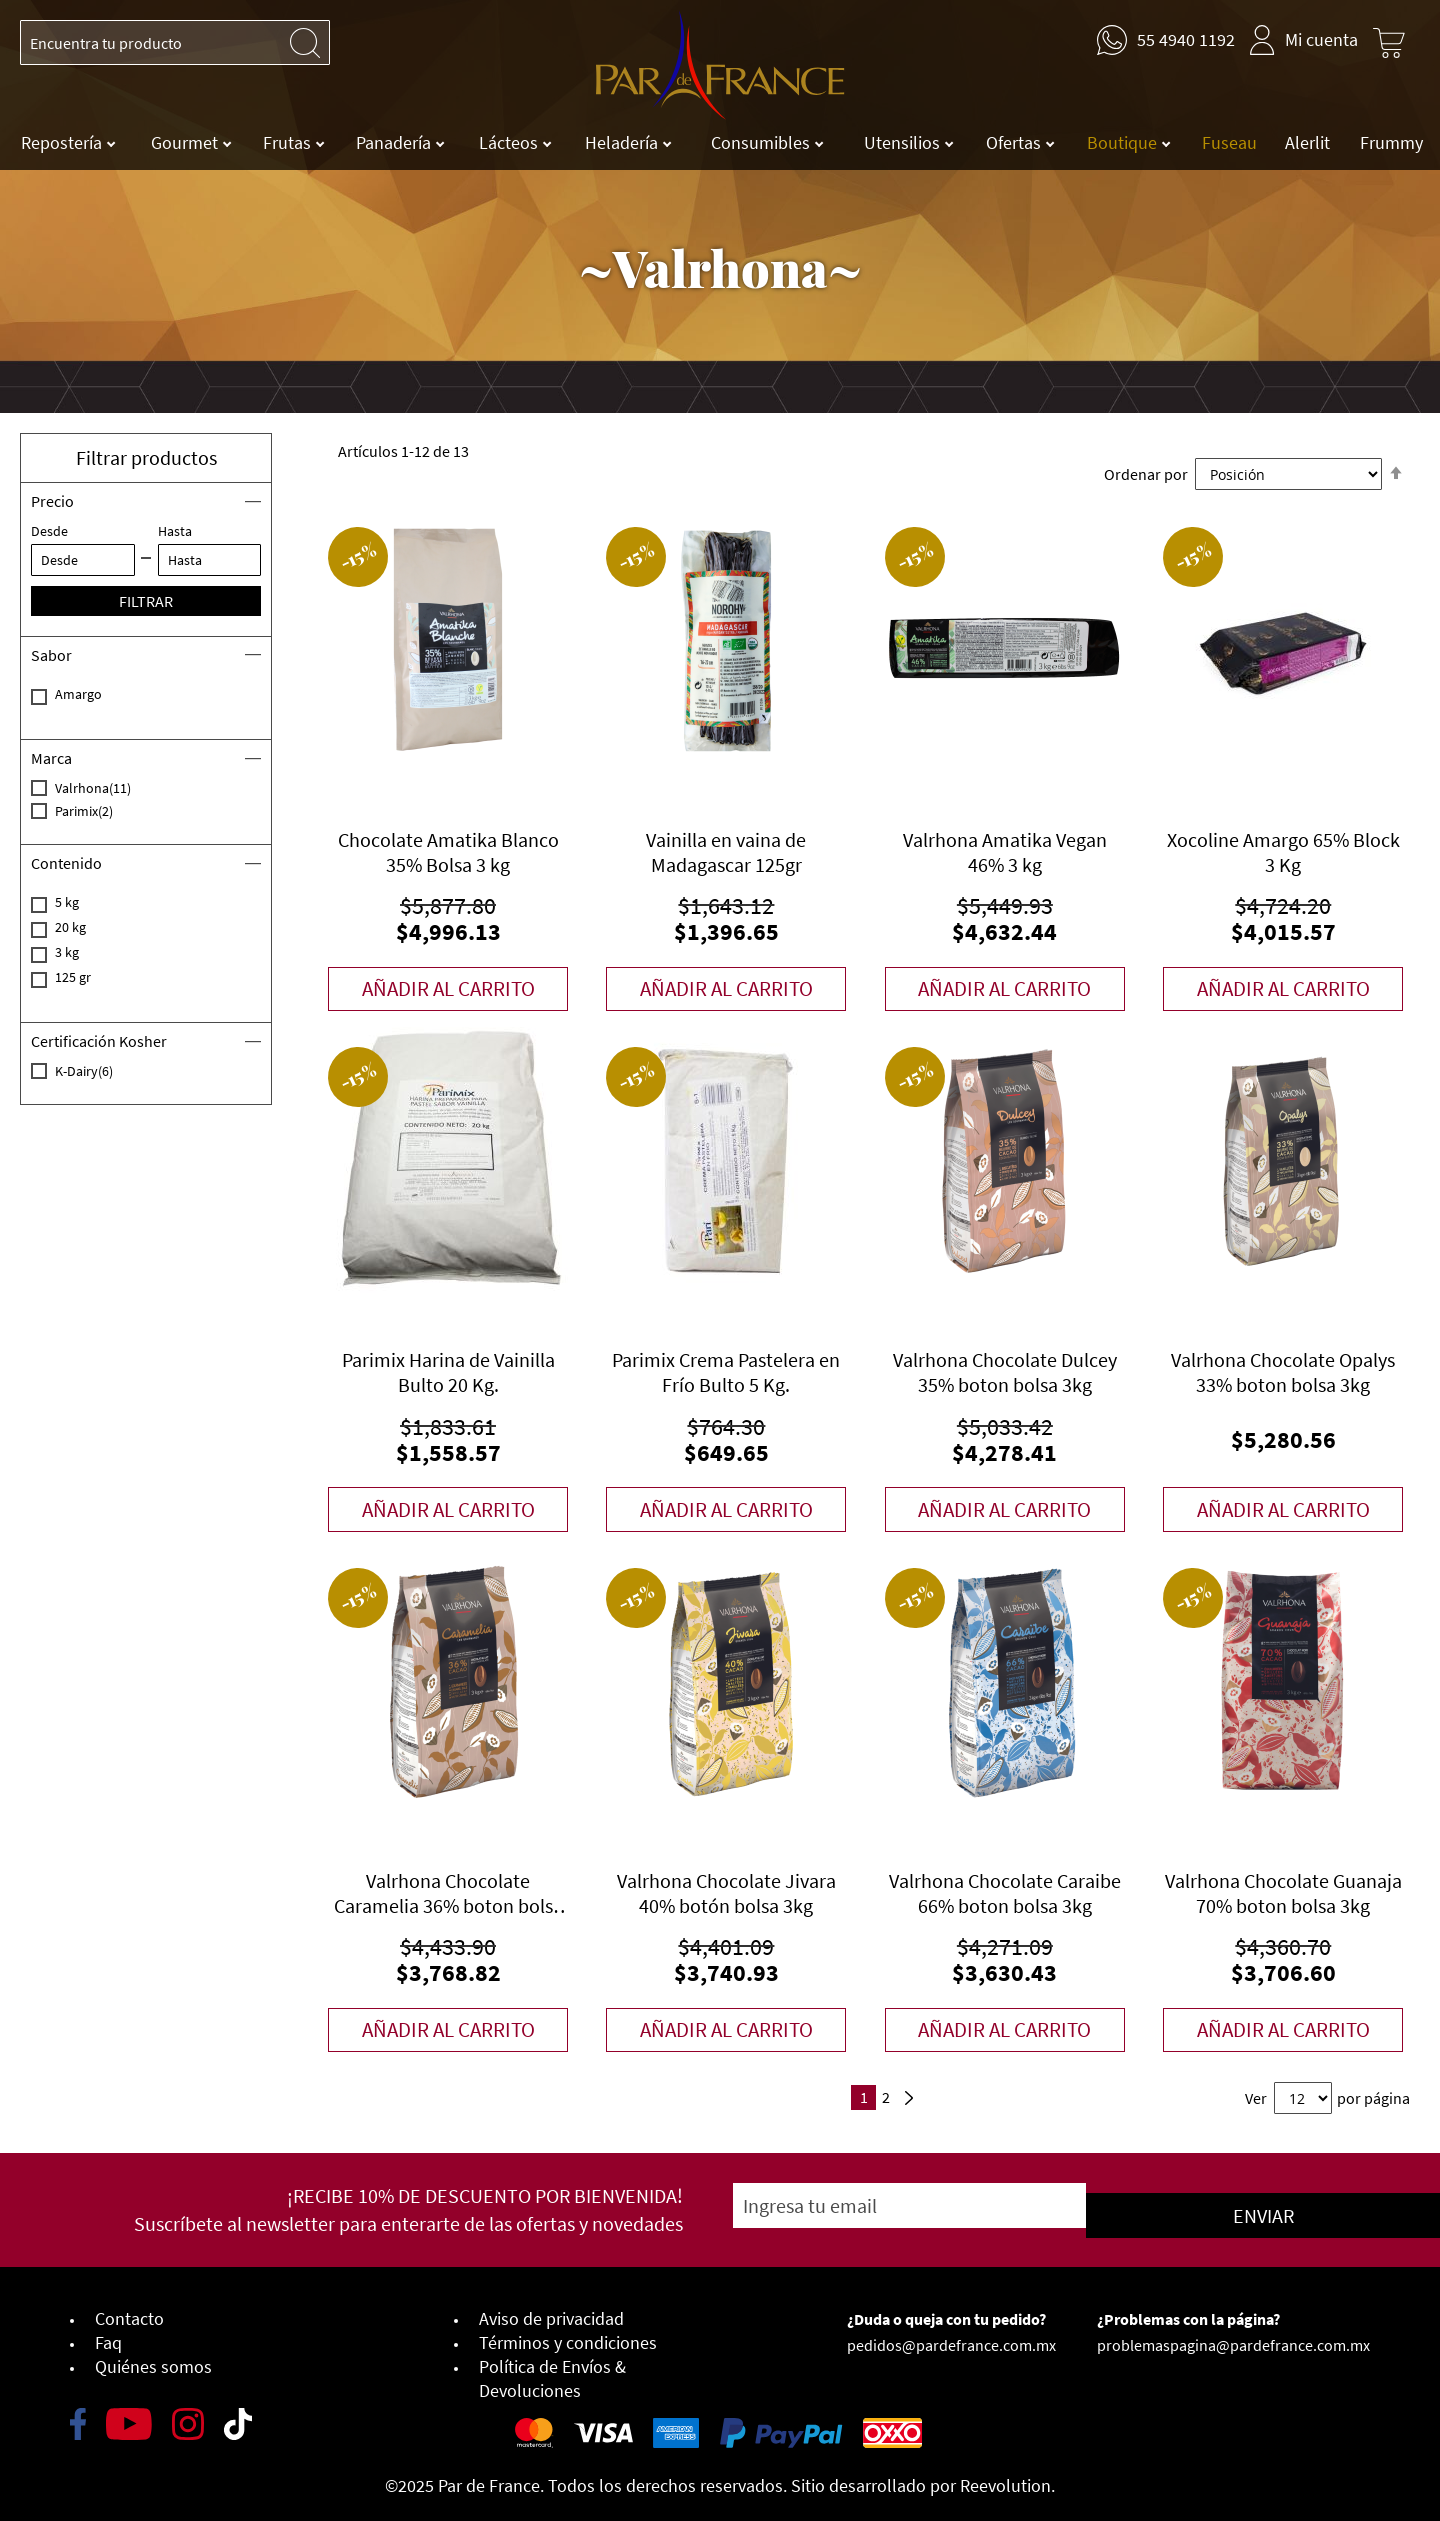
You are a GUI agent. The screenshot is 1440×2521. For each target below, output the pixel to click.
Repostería (63, 142)
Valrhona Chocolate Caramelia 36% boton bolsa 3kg (448, 1894)
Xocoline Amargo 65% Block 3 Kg (1283, 852)
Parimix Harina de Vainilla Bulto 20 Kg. (448, 1373)
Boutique (1124, 142)
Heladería (623, 142)
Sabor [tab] (51, 655)
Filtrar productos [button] (146, 457)
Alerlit (1307, 142)
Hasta (175, 531)
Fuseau (1229, 142)
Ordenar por (1146, 474)
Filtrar (146, 601)
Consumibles (762, 142)
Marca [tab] (51, 758)
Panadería (395, 142)
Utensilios (904, 142)
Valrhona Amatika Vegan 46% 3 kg (1005, 852)
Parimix (107, 811)
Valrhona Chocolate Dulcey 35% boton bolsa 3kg (1005, 1373)
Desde (49, 531)
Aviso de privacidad (551, 2311)
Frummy (1391, 142)
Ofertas (1015, 142)
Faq (108, 2335)
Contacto (129, 2311)
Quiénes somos (153, 2359)
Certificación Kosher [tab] (99, 1041)
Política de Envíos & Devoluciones (552, 2371)
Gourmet (186, 142)
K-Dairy (107, 1071)
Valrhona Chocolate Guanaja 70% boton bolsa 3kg (1283, 1894)
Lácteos (510, 142)
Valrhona (116, 788)
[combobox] (175, 42)
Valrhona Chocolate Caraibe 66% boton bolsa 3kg (1005, 1894)
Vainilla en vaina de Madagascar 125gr (726, 852)
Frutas (289, 142)
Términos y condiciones (568, 2335)
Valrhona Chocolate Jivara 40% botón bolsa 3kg (726, 1894)
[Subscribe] (1161, 2207)
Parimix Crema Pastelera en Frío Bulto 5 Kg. (726, 1373)
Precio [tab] (52, 501)
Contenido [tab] (66, 863)
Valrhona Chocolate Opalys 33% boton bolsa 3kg (1283, 1373)
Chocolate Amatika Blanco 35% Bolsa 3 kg (448, 852)
